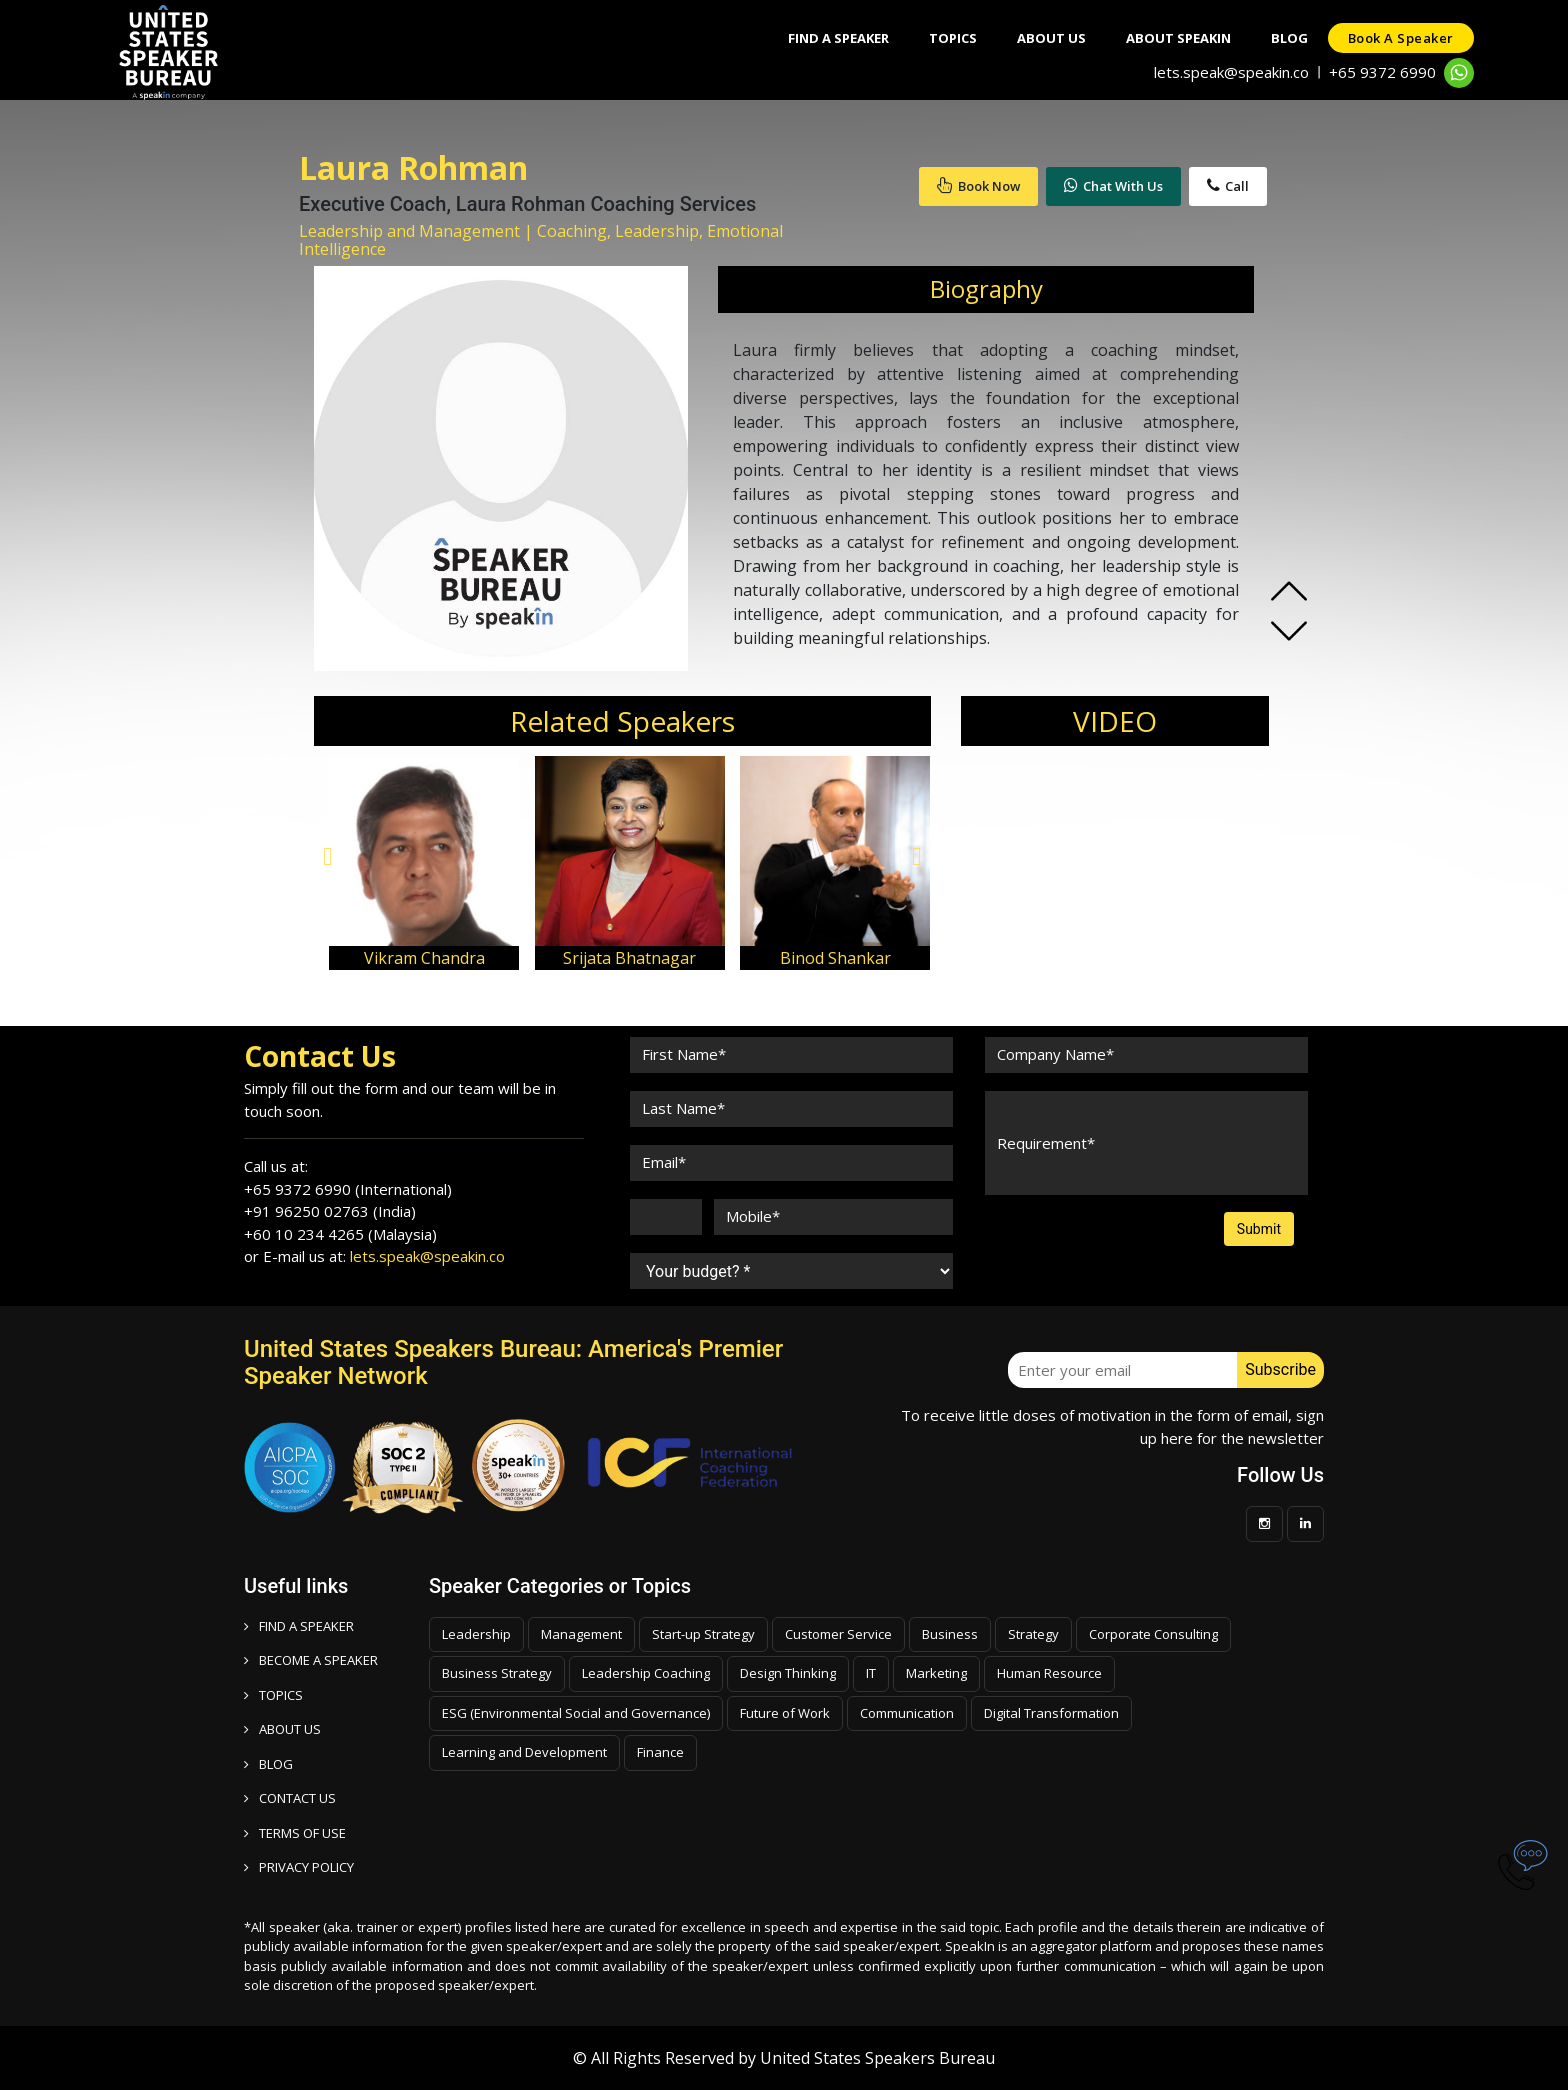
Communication (907, 1713)
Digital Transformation (1051, 1713)
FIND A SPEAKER (299, 1626)
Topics (953, 38)
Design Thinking (788, 1673)
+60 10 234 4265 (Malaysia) (340, 1234)
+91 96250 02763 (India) (330, 1211)
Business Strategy (497, 1673)
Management (581, 1634)
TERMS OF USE (295, 1833)
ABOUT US (282, 1729)
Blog (1289, 38)
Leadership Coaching (646, 1673)
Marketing (936, 1673)
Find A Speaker (838, 38)
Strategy (1033, 1634)
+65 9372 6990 (1382, 72)
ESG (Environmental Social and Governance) (576, 1713)
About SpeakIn (1178, 38)
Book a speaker (1401, 38)
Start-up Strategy (703, 1634)
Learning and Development (524, 1752)
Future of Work (785, 1713)
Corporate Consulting (1153, 1634)
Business (950, 1634)
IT (871, 1673)
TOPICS (273, 1695)
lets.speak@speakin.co (1231, 72)
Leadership (476, 1634)
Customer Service (838, 1634)
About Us (1051, 38)
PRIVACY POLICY (299, 1867)
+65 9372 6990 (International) (348, 1189)
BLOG (268, 1764)
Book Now (978, 186)
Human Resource (1049, 1673)
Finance (660, 1752)
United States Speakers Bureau (877, 2058)
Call (1228, 186)
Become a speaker (311, 1660)
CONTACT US (290, 1798)
